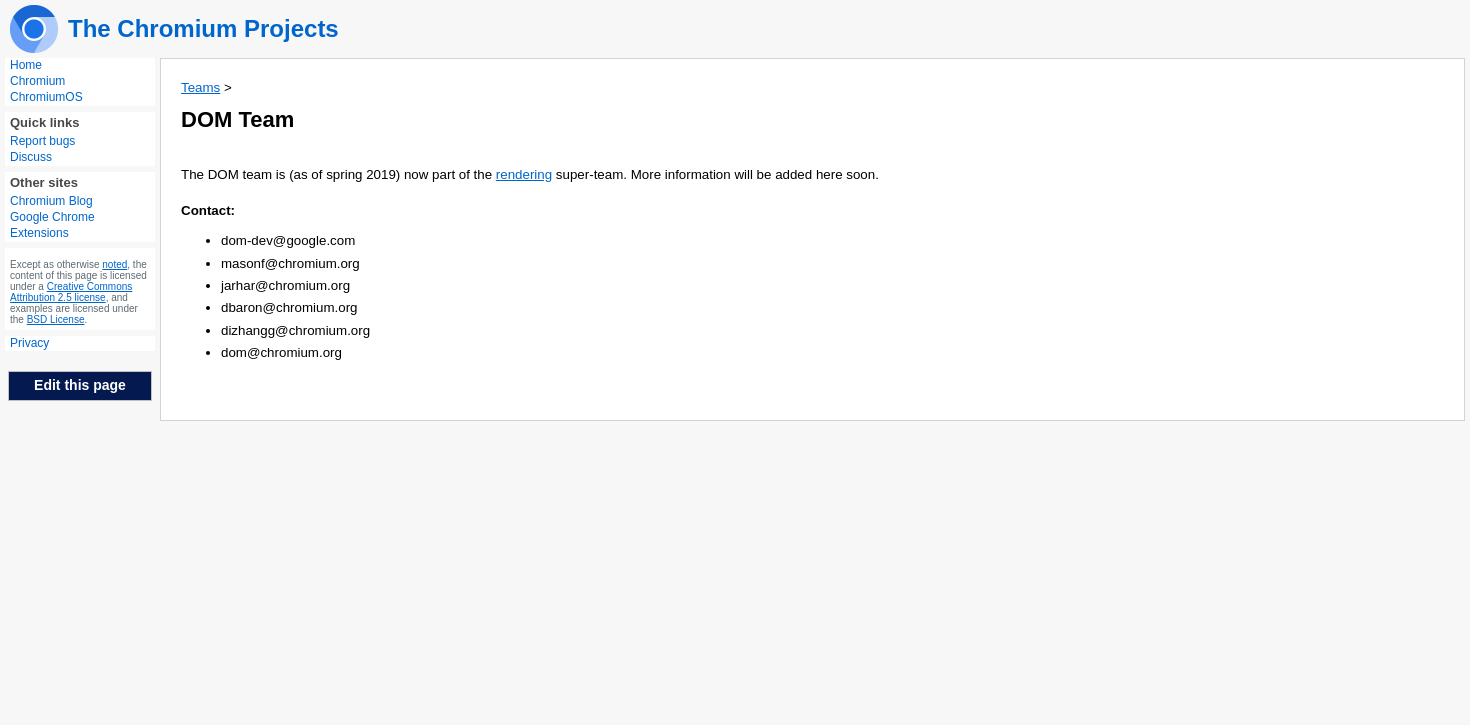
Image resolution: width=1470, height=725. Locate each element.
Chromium (37, 81)
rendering (524, 174)
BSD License (56, 319)
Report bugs (42, 141)
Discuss (31, 157)
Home (26, 65)
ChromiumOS (46, 97)
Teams (200, 87)
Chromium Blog (51, 201)
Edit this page (80, 385)
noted (114, 264)
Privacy (29, 343)
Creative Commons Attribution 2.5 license (71, 292)
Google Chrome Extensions (52, 225)
